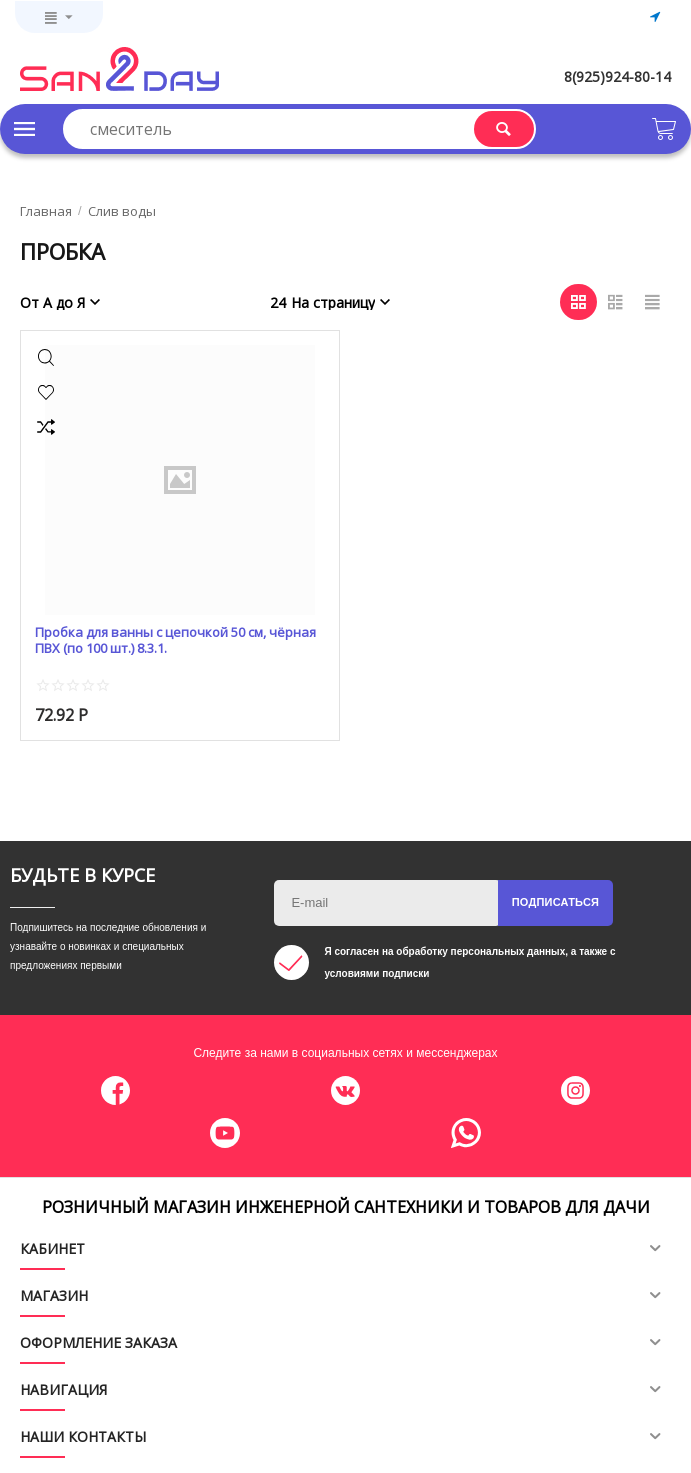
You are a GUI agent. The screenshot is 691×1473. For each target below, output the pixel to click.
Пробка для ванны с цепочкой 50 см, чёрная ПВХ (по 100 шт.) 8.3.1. (175, 641)
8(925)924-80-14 (617, 76)
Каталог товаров (25, 129)
